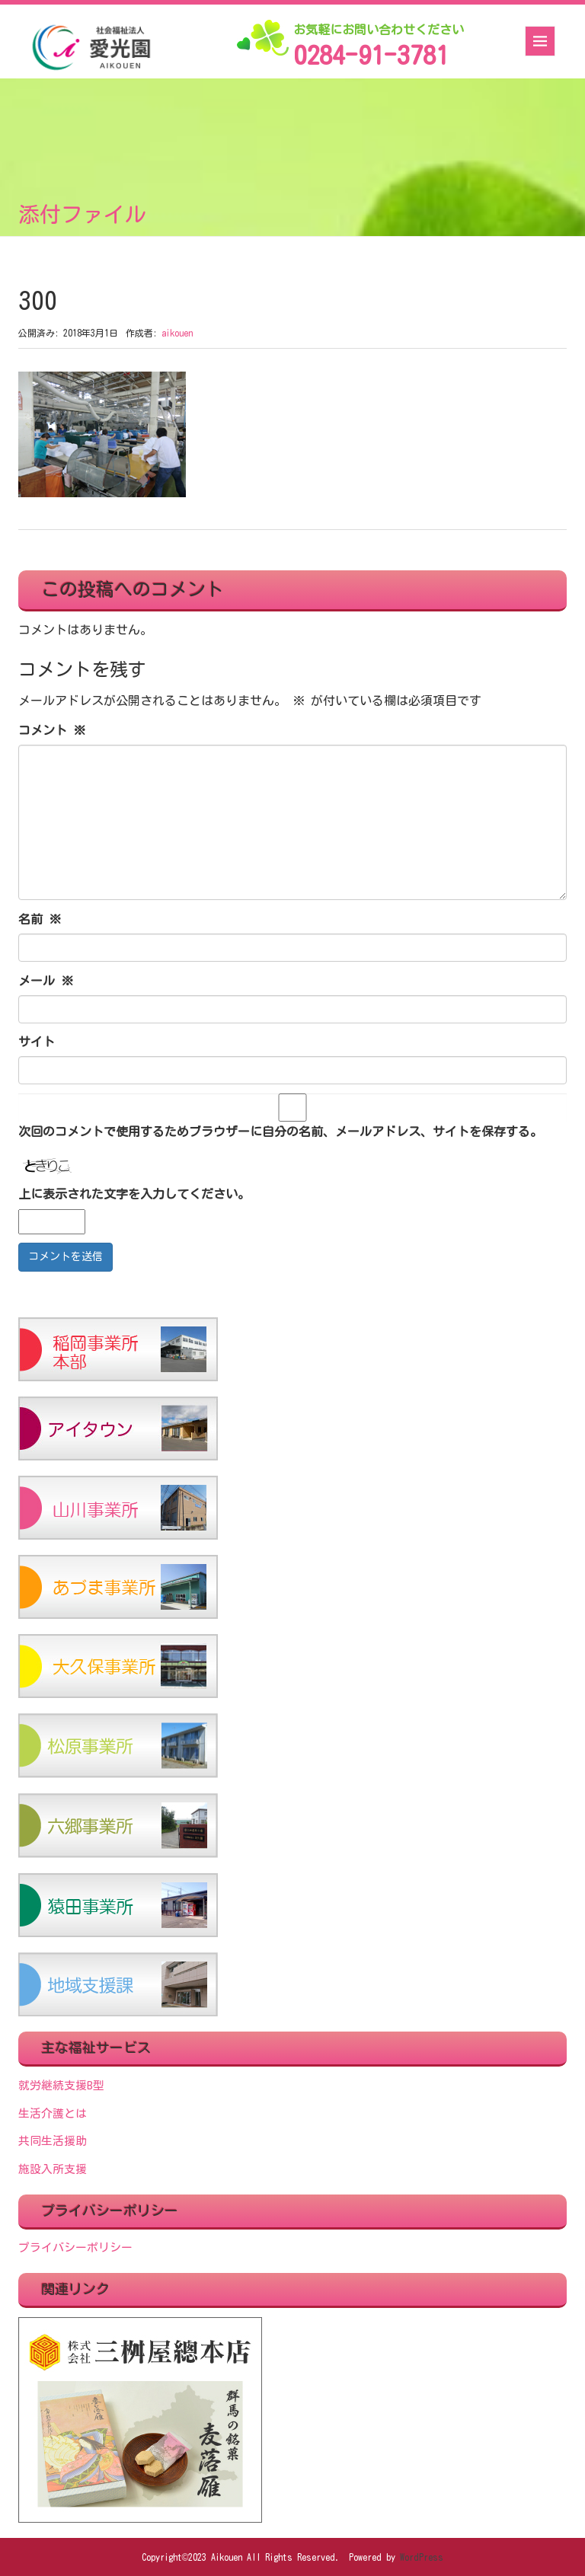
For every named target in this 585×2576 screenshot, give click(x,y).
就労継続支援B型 (61, 2085)
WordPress (421, 2557)
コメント (51, 730)
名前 (39, 919)
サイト (36, 1042)
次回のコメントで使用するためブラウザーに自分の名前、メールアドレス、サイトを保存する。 (280, 1131)
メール (45, 981)
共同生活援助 (52, 2141)
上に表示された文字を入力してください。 (134, 1194)
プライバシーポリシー (75, 2247)
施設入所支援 (52, 2169)
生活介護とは (52, 2113)
